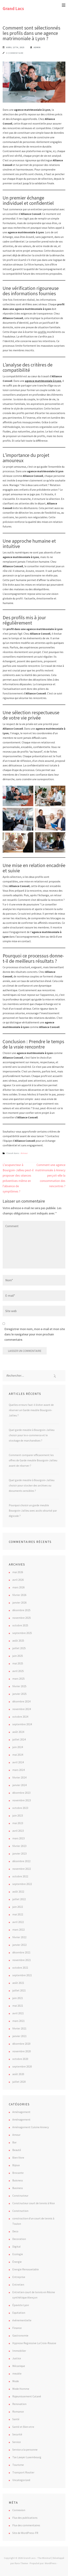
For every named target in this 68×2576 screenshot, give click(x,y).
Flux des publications (25, 2517)
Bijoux (16, 2165)
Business (17, 2188)
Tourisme (18, 2465)
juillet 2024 (19, 1739)
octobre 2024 (20, 1716)
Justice (16, 2358)
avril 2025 (18, 1671)
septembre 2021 (22, 1975)
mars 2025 (18, 1678)
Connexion (18, 2510)
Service (16, 2442)
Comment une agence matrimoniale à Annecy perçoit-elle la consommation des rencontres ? (50, 1175)
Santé (15, 2419)
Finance (17, 2328)
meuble (16, 2373)
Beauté (16, 2150)
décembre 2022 (21, 1861)
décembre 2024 (21, 1701)
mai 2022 (17, 1914)
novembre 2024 (21, 1709)
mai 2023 (17, 1823)
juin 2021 (17, 1998)
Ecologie (17, 2254)
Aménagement (21, 2112)
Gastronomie (20, 2335)
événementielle (21, 2320)
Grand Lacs (13, 8)
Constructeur (20, 2195)
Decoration (19, 2239)
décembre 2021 (21, 1952)
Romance (18, 2411)
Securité (17, 2434)
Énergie (17, 2261)
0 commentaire (14, 53)
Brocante (18, 2172)
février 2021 (19, 2028)
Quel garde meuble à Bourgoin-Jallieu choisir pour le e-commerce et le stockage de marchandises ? (31, 1435)
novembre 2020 (21, 2051)
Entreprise (18, 2277)
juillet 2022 (19, 1899)
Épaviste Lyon (20, 2305)
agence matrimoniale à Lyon (43, 381)
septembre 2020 (22, 2066)
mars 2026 (18, 1587)
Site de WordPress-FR (25, 2533)
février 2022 (19, 1937)
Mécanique (18, 2366)
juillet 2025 (19, 1648)
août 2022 (18, 1891)
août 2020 (18, 2074)
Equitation (18, 2312)
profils (42, 332)
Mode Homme (20, 2388)
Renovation (19, 2404)
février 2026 (19, 1595)
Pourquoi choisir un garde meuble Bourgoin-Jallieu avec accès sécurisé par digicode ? (33, 1510)
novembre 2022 (21, 1868)
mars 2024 (18, 1770)
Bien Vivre (18, 2157)
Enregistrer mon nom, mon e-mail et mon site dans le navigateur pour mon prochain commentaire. (34, 1334)
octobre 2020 (20, 2059)
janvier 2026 (19, 1602)
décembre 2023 (21, 1792)
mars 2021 (18, 2021)
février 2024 (19, 1777)
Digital (16, 2246)
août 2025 (18, 1640)
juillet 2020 (19, 2081)
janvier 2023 (19, 1853)
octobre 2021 (20, 1967)
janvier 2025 (19, 1694)
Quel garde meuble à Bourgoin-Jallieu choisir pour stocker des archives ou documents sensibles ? (31, 1485)
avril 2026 (18, 1579)
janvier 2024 (19, 1785)
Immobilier (19, 2350)
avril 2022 (18, 1922)
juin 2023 (17, 1815)
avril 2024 (18, 1762)
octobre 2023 (20, 1808)
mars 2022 (18, 1929)
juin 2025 (17, 1655)
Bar (14, 2142)
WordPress (50, 2563)
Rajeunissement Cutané (26, 2396)
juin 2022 (17, 1906)
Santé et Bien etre (23, 2426)
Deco (15, 2231)
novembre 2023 (21, 1800)
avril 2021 (18, 2013)
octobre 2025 (20, 1625)
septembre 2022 (22, 1884)
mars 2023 (18, 1838)
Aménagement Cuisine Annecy (30, 2127)
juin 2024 (17, 1747)
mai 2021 (17, 2005)
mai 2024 (17, 1754)
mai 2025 (17, 1663)
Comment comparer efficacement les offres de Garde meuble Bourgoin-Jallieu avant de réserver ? (33, 1460)
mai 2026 (17, 1572)
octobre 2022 (20, 1876)
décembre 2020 (21, 2043)
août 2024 (18, 1732)
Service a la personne (25, 2449)
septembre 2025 (22, 1633)
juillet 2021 (19, 1990)
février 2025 (19, 1686)
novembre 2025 (21, 1617)
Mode (15, 2381)
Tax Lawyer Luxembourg (26, 2457)
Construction (20, 2211)
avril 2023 (18, 1830)
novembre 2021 (21, 1960)
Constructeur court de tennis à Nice (33, 2203)
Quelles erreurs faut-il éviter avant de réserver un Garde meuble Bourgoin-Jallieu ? (31, 1410)
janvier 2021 (19, 2036)
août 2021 (18, 1983)
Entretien (18, 2284)
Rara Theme (21, 2563)
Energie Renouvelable (25, 2269)
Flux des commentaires (26, 2525)
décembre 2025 (21, 1610)
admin (37, 47)
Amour (24, 1153)
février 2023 (19, 1846)
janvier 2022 (19, 1945)
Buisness (17, 2180)
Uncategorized (21, 2480)
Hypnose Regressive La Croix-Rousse (34, 2343)
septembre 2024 (22, 1724)
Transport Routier (23, 2472)
